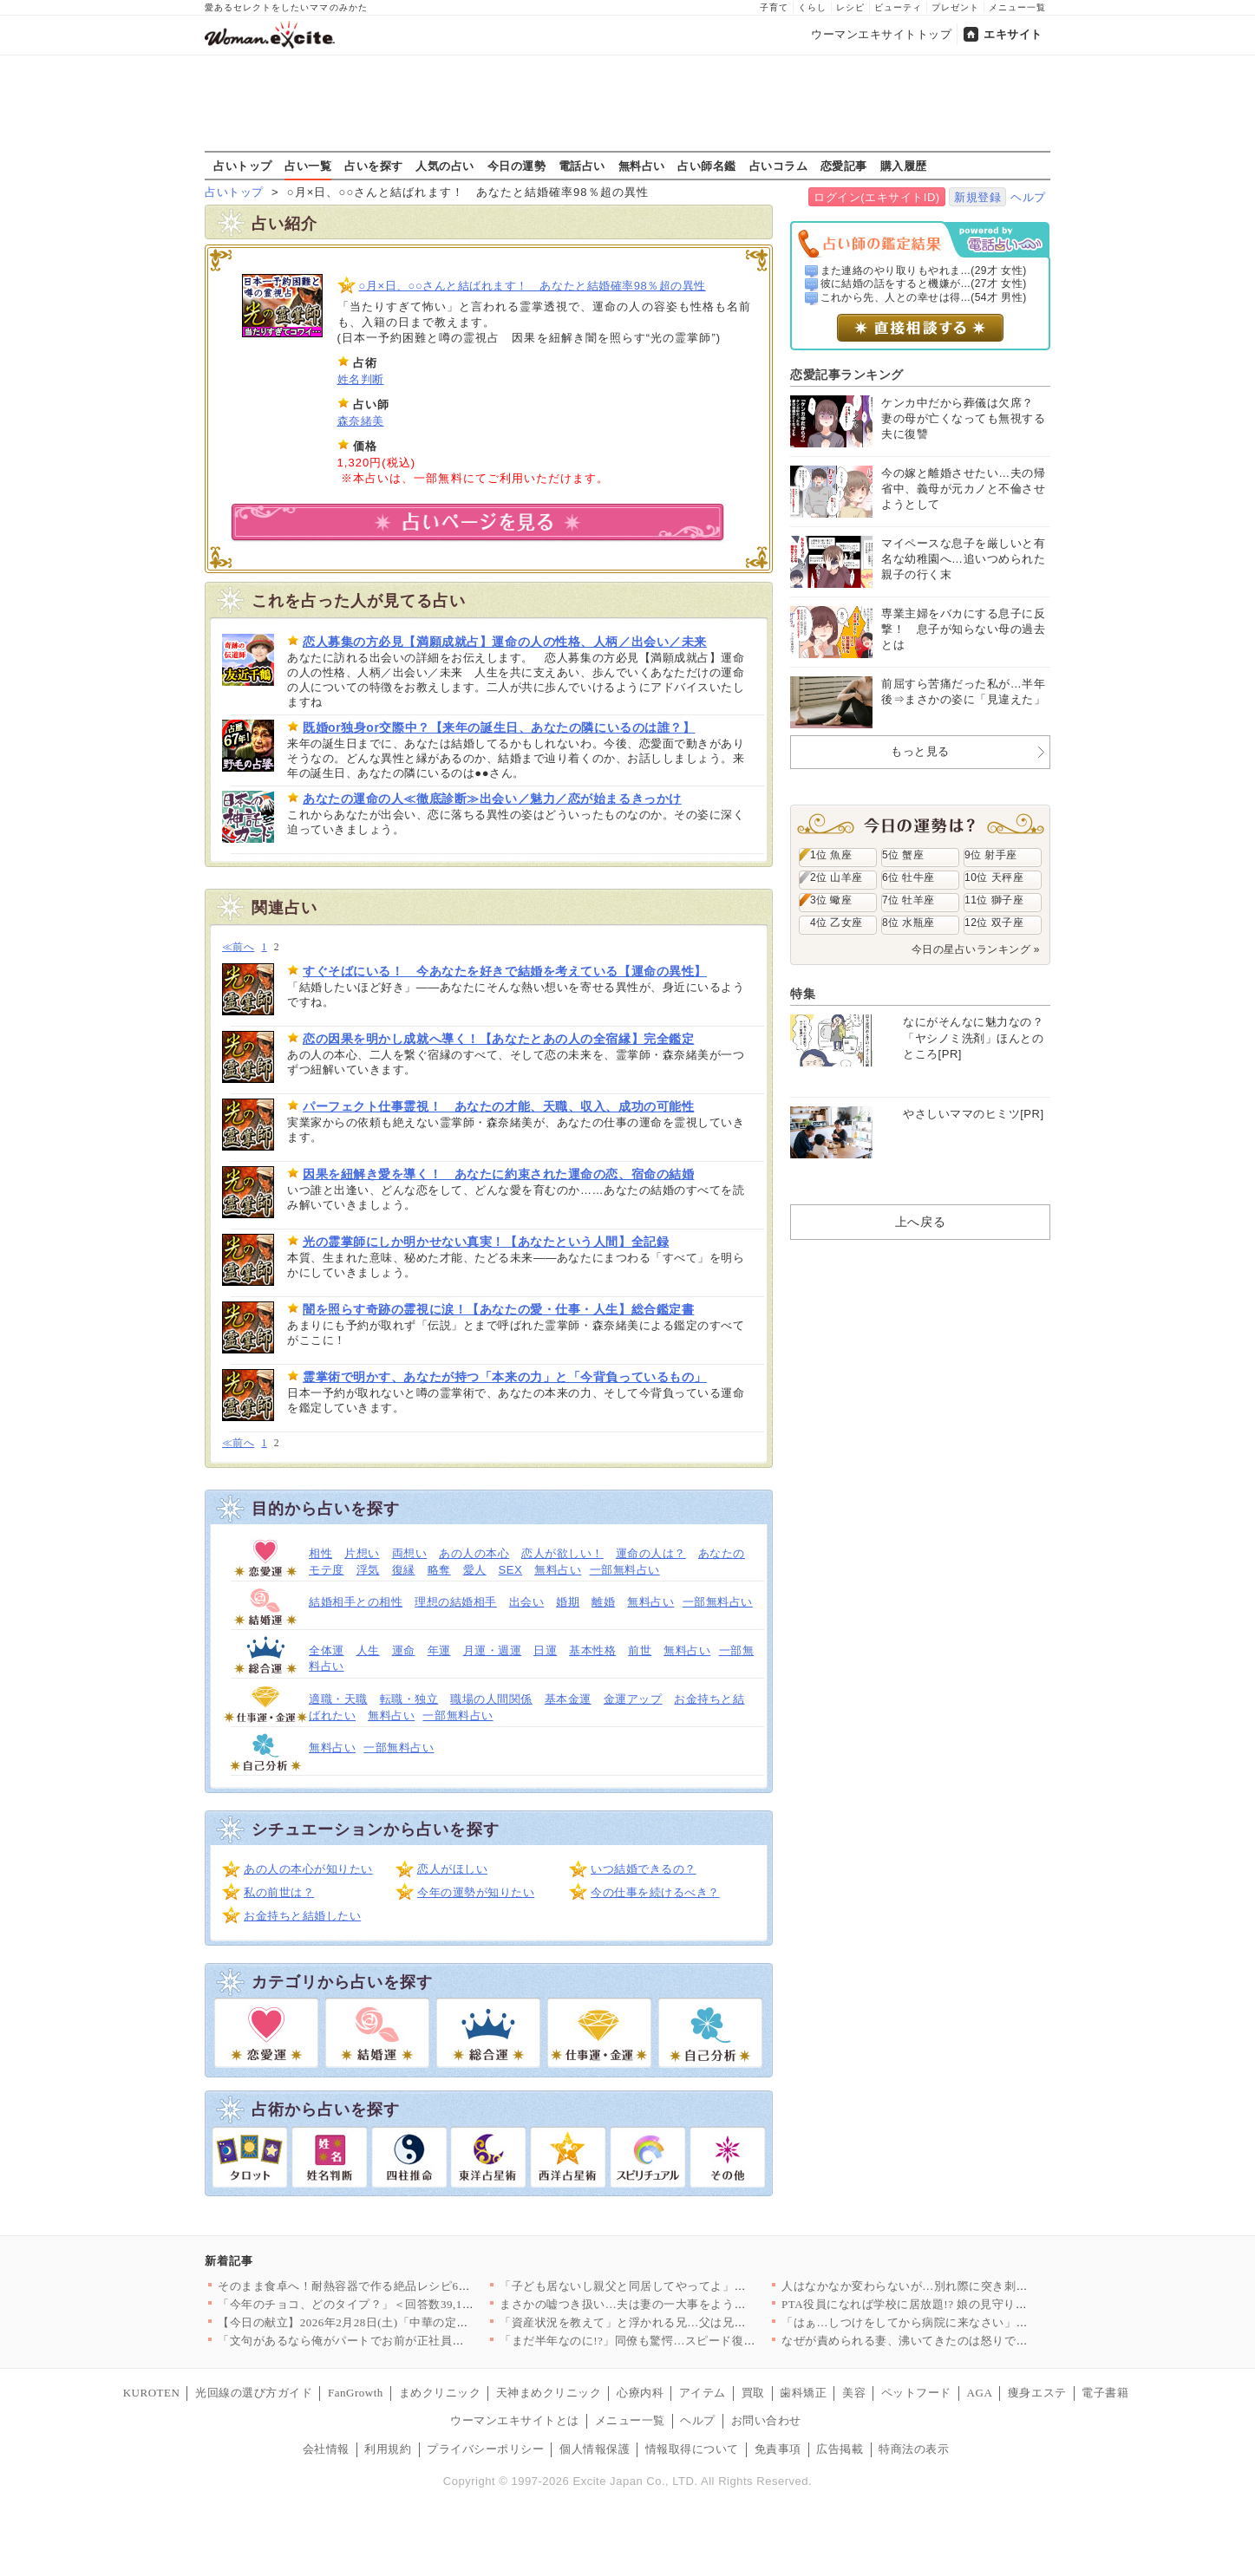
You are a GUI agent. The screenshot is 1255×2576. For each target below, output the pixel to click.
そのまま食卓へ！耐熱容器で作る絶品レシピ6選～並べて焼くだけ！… (402, 2285)
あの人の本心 (474, 1553)
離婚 (603, 1601)
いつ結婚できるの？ (643, 1868)
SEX (511, 1569)
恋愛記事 (843, 165)
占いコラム (778, 165)
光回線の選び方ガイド (253, 2392)
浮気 (368, 1569)
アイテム (702, 2392)
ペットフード (916, 2392)
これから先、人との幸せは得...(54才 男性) (923, 297)
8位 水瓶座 (908, 922)
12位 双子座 (993, 922)
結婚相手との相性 (355, 1601)
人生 (368, 1650)
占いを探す (373, 165)
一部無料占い (625, 1569)
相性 (320, 1553)
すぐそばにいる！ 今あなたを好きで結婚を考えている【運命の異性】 (505, 971)
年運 (439, 1650)
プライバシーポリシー (485, 2448)
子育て (774, 7)
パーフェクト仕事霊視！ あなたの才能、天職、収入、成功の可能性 (498, 1106)
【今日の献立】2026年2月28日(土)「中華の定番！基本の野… (378, 2322)
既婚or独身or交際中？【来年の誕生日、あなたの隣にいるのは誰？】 (499, 727)
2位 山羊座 (836, 877)
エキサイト (1013, 34)
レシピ (850, 7)
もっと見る (920, 751)
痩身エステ (1037, 2392)
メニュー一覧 (1017, 7)
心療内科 (640, 2392)
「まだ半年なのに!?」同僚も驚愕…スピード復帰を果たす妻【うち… (680, 2340)
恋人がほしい (452, 1868)
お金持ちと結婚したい (302, 1915)
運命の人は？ (651, 1553)
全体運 (326, 1650)
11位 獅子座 (993, 900)
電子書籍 (1105, 2392)
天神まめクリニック (549, 2392)
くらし (812, 7)
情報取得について (692, 2448)
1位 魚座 (831, 855)
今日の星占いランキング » (976, 949)
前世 (639, 1650)
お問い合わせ (766, 2420)
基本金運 (568, 1698)
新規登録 (977, 197)
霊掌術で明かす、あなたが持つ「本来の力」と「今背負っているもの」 (505, 1377)
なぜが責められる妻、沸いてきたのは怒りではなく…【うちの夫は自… (969, 2340)
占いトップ (242, 165)
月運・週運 (492, 1650)
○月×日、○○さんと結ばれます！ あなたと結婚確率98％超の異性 (532, 285)
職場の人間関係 (491, 1698)
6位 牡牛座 (908, 877)
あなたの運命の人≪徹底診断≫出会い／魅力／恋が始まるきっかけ (492, 798)
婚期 (567, 1601)
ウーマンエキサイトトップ (881, 34)
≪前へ (238, 947)
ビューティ (898, 7)
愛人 (475, 1569)
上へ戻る (920, 1222)
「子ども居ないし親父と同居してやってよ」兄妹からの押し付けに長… (687, 2285)
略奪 (439, 1569)
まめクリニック (440, 2392)
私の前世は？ (279, 1892)
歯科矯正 (803, 2392)
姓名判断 (360, 379)
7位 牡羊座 (908, 900)
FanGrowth (355, 2392)
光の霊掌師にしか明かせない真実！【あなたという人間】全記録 (486, 1242)
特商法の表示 (914, 2448)
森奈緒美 (360, 420)
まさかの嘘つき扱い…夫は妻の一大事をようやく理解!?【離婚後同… (680, 2304)
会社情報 (326, 2448)
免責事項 (778, 2448)
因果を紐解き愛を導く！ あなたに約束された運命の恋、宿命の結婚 (498, 1174)
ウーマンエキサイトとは (514, 2420)
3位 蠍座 (831, 900)
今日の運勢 (516, 165)
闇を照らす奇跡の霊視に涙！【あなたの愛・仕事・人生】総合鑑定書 (498, 1309)
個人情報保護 (594, 2448)
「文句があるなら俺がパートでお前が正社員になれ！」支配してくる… (405, 2340)
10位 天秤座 (993, 877)
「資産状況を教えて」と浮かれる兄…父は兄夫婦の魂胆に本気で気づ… (687, 2322)
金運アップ (633, 1698)
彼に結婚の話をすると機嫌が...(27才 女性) (923, 283)
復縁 (403, 1569)
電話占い (582, 165)
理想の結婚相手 (456, 1601)
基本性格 (592, 1650)
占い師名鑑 (706, 165)
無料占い (641, 165)
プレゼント (955, 7)
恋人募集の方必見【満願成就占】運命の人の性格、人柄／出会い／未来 (505, 642)
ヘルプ (1028, 197)
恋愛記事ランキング (847, 375)
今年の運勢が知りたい (475, 1892)
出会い (527, 1601)
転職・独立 (409, 1698)
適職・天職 (338, 1698)
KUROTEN (151, 2392)
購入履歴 (903, 165)
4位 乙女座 (836, 922)
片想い (362, 1553)
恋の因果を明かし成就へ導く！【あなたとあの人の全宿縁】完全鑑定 (498, 1039)
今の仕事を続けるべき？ (655, 1892)
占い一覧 (307, 165)
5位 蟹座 (903, 855)
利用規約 (387, 2448)
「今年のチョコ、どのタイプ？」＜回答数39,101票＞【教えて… (387, 2304)
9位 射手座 (990, 855)
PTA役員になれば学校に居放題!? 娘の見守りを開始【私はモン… (951, 2304)
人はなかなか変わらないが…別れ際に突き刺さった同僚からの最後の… (969, 2285)
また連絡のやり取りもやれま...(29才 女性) (923, 270)
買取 (753, 2392)
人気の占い (444, 165)
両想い (410, 1553)
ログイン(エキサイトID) (876, 197)
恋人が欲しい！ (562, 1553)
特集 (802, 994)
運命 (403, 1650)
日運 (545, 1650)
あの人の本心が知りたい (308, 1868)
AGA (980, 2392)
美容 (854, 2392)
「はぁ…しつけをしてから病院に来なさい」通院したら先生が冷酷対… (969, 2322)
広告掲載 (839, 2448)
